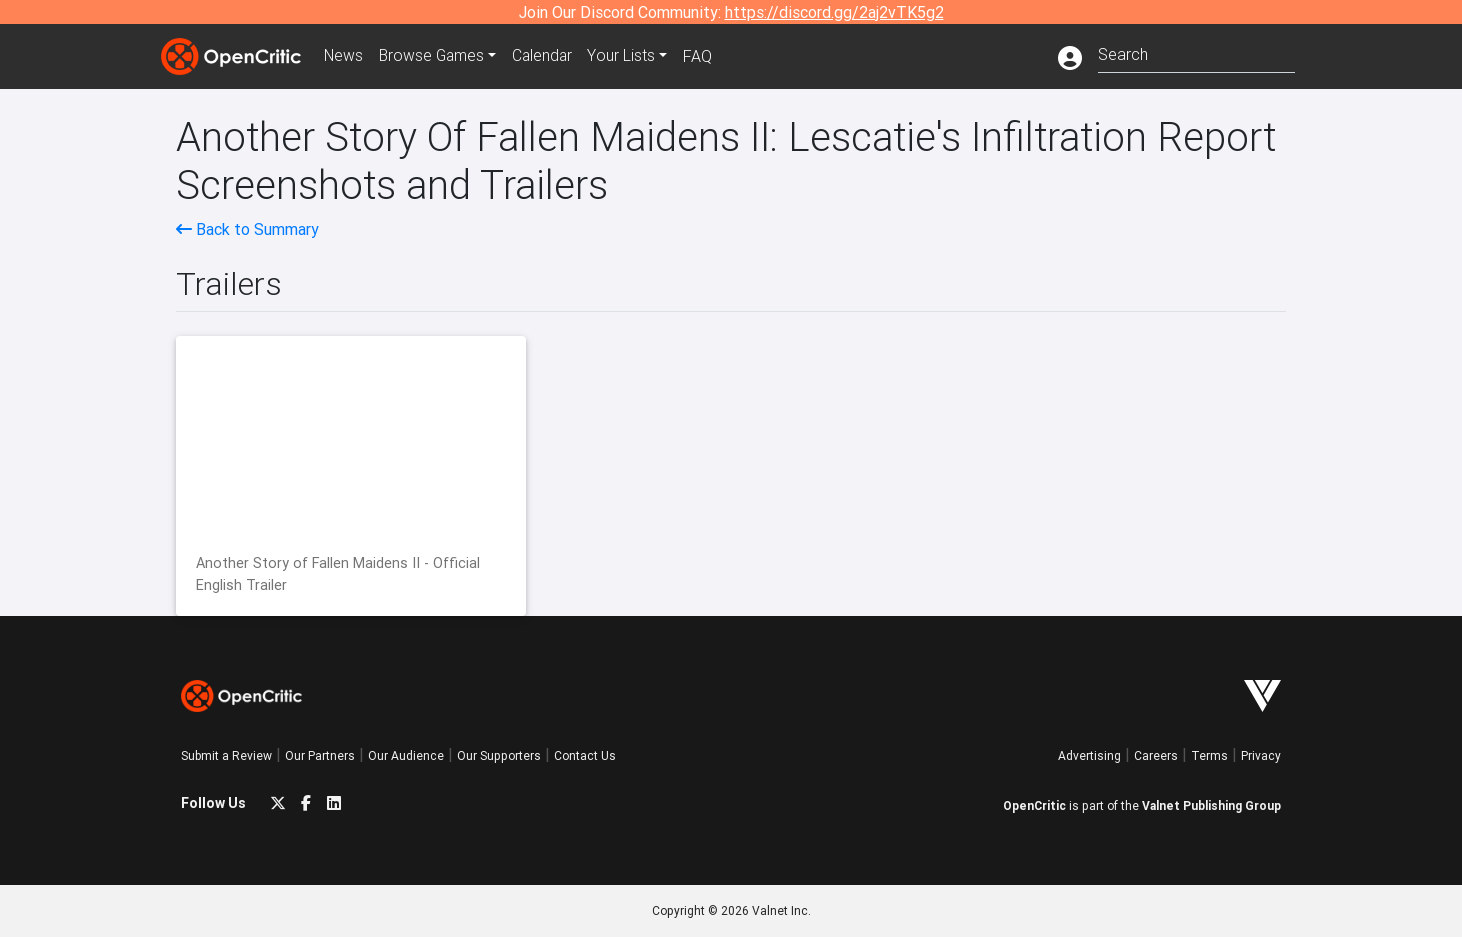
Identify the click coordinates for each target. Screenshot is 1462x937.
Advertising (1089, 755)
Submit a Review (226, 755)
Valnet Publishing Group (1211, 805)
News (345, 56)
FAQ (704, 56)
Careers (1156, 755)
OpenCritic (1034, 805)
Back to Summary (247, 229)
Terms (1209, 755)
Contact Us (585, 755)
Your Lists (628, 56)
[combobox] (1196, 52)
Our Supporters (499, 755)
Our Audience (406, 755)
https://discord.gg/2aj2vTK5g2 (834, 12)
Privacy (1261, 755)
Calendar (548, 56)
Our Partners (320, 755)
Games (435, 56)
